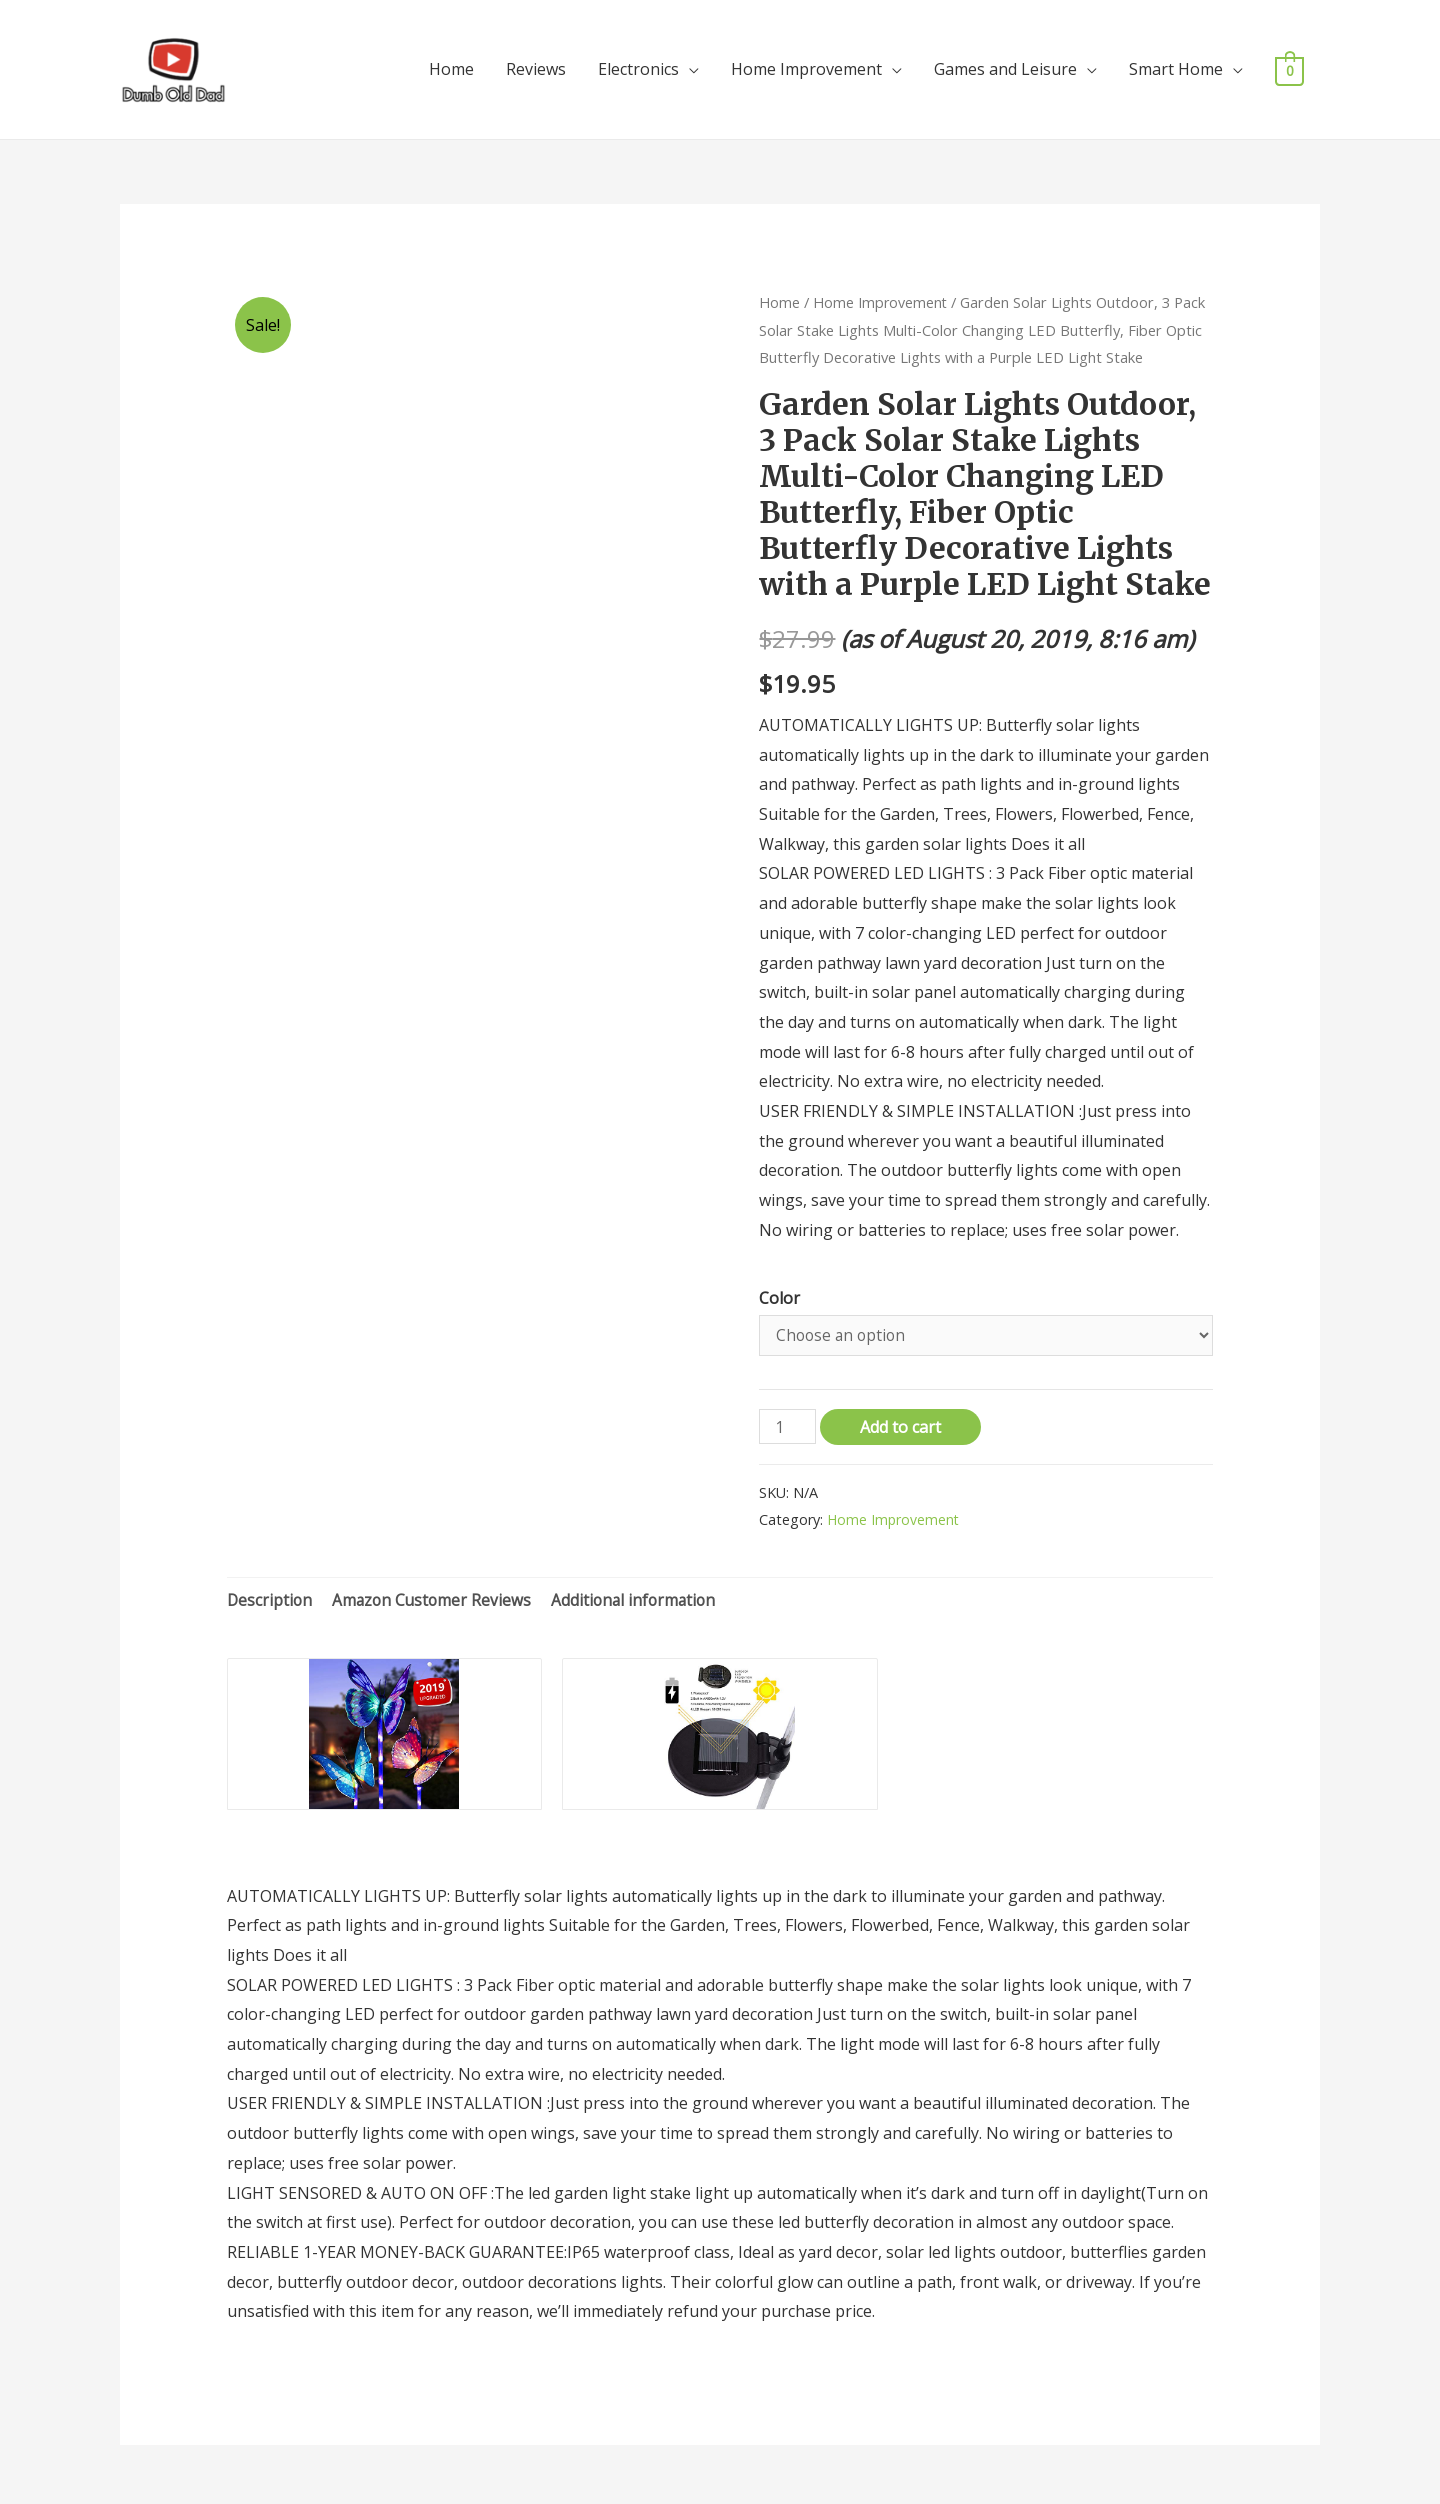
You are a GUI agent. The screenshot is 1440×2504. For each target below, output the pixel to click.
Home (451, 66)
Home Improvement (806, 66)
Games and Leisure (1005, 66)
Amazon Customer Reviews (435, 1595)
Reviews (536, 66)
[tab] (270, 1596)
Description (270, 1595)
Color (779, 1291)
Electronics (638, 66)
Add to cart (902, 1422)
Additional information (641, 1595)
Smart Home (1176, 66)
